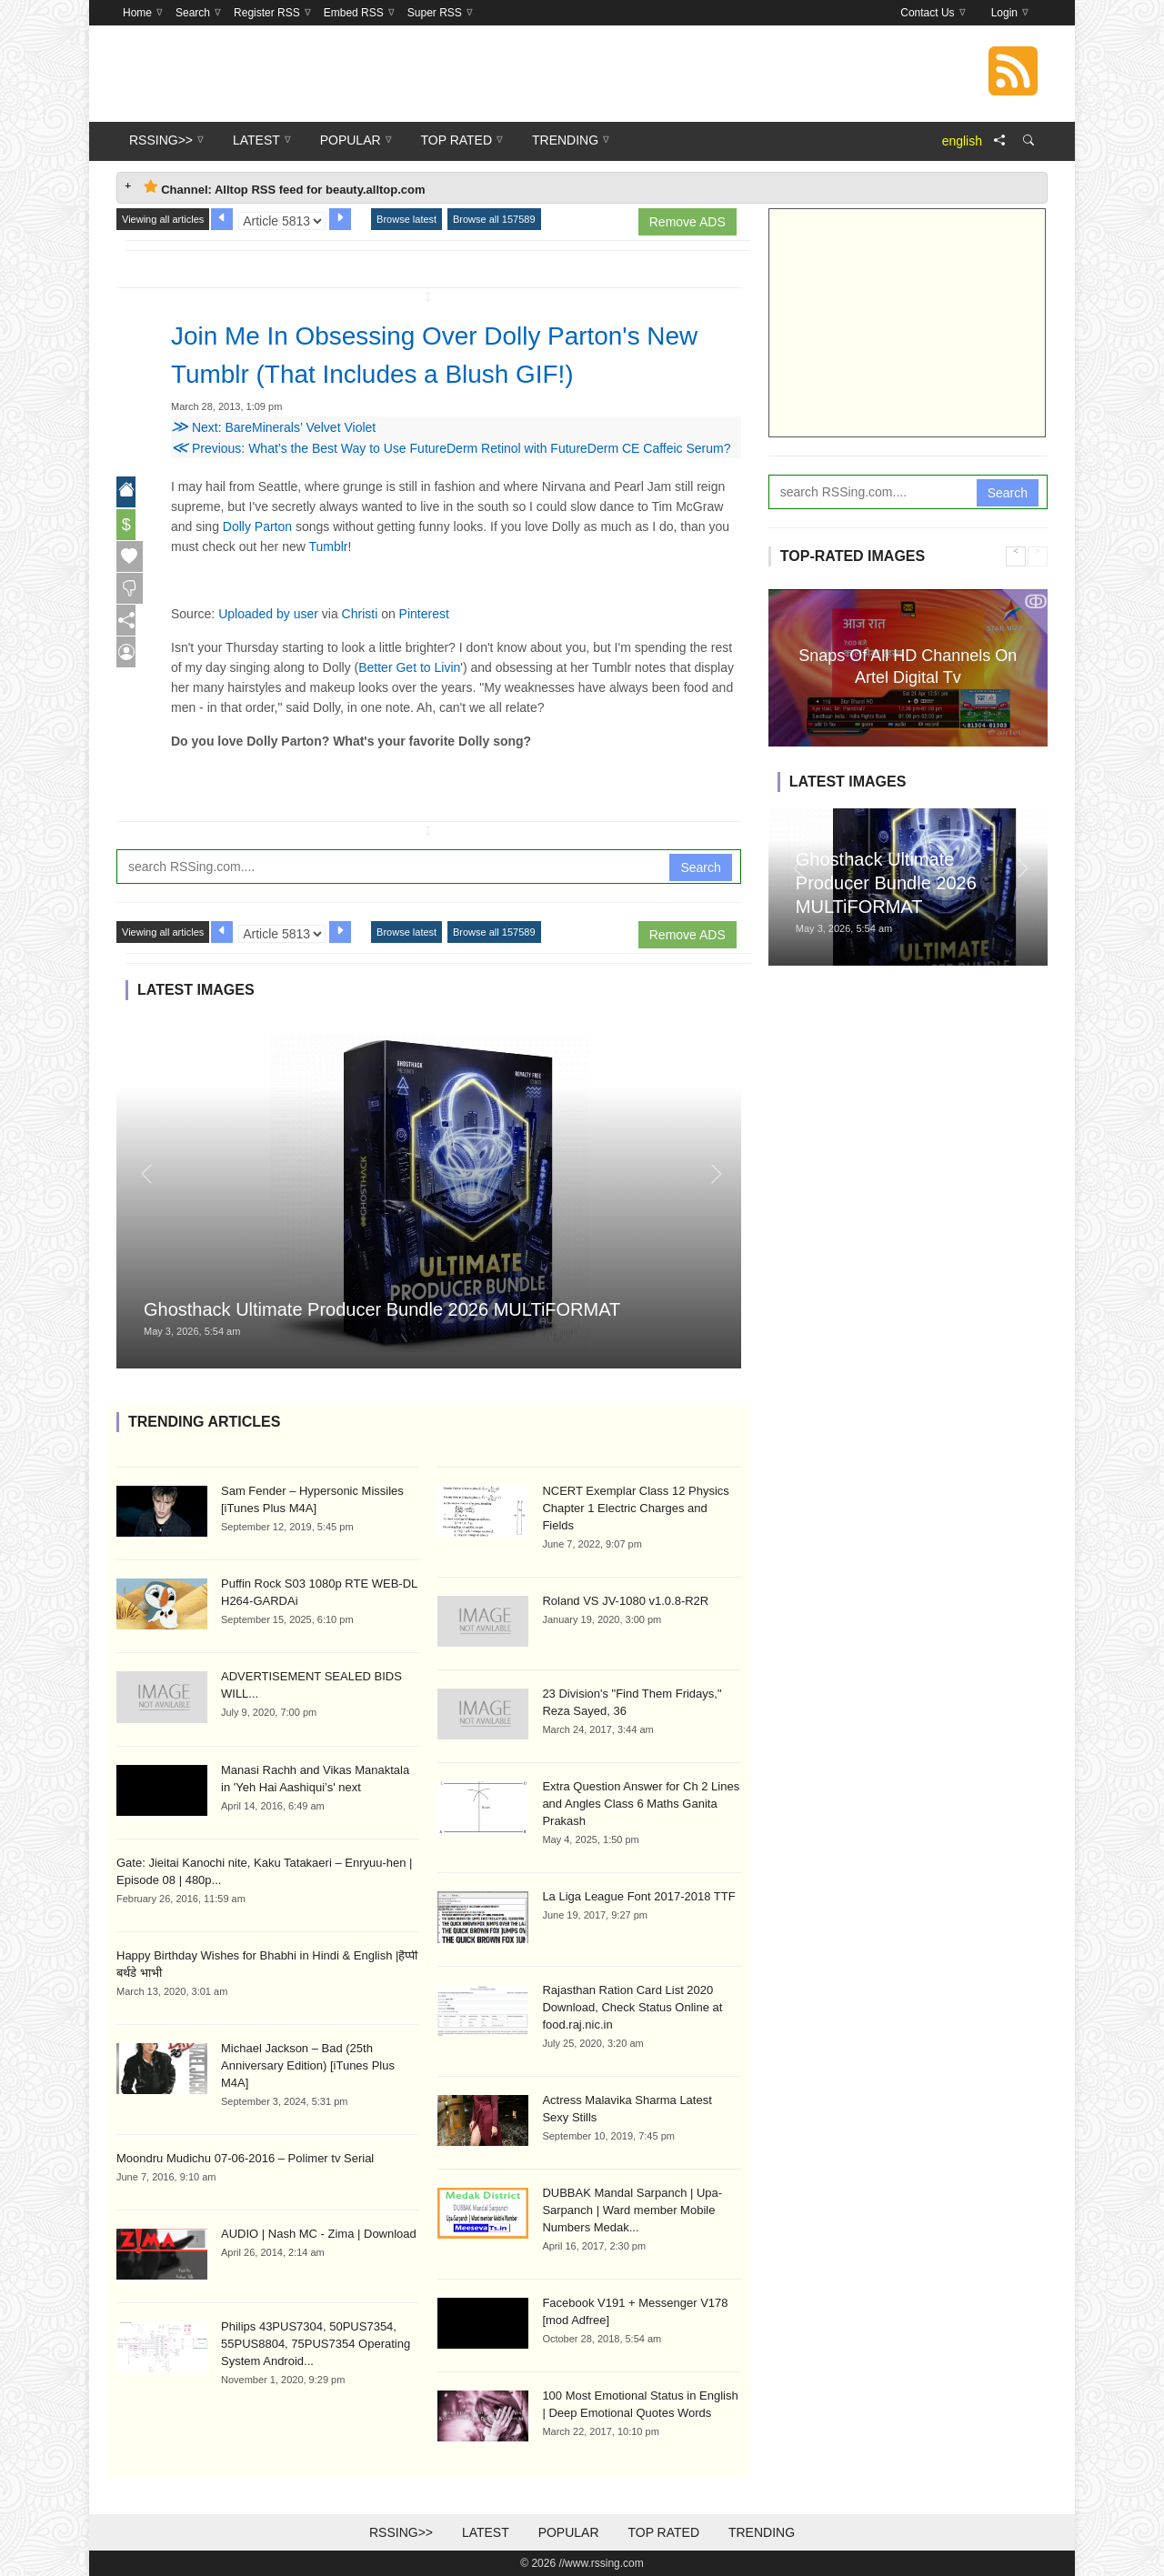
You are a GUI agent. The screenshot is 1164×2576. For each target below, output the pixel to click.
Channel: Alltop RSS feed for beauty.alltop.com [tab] (285, 187)
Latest (485, 2532)
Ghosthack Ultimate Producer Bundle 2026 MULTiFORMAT (382, 1309)
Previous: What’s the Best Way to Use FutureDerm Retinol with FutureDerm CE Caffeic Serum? (451, 448)
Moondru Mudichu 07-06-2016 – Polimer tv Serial (245, 2158)
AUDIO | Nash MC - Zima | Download (318, 2233)
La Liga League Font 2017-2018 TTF (638, 1896)
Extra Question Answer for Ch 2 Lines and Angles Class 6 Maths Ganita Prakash (640, 1803)
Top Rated (663, 2532)
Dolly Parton (257, 526)
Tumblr (327, 546)
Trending (761, 2532)
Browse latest (406, 219)
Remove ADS (687, 222)
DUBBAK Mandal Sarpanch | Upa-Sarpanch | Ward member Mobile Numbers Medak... (632, 2210)
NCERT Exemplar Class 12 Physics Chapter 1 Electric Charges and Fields (635, 1508)
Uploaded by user (268, 613)
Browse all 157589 (494, 219)
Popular (568, 2532)
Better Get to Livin (409, 667)
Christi (360, 613)
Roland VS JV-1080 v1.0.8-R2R (625, 1601)
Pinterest (424, 613)
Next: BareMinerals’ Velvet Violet (273, 427)
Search (700, 867)
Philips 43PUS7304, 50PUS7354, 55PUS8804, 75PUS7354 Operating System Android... (315, 2344)
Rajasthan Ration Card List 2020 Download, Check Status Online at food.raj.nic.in (632, 2007)
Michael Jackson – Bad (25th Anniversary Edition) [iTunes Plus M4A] (308, 2065)
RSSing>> (401, 2532)
